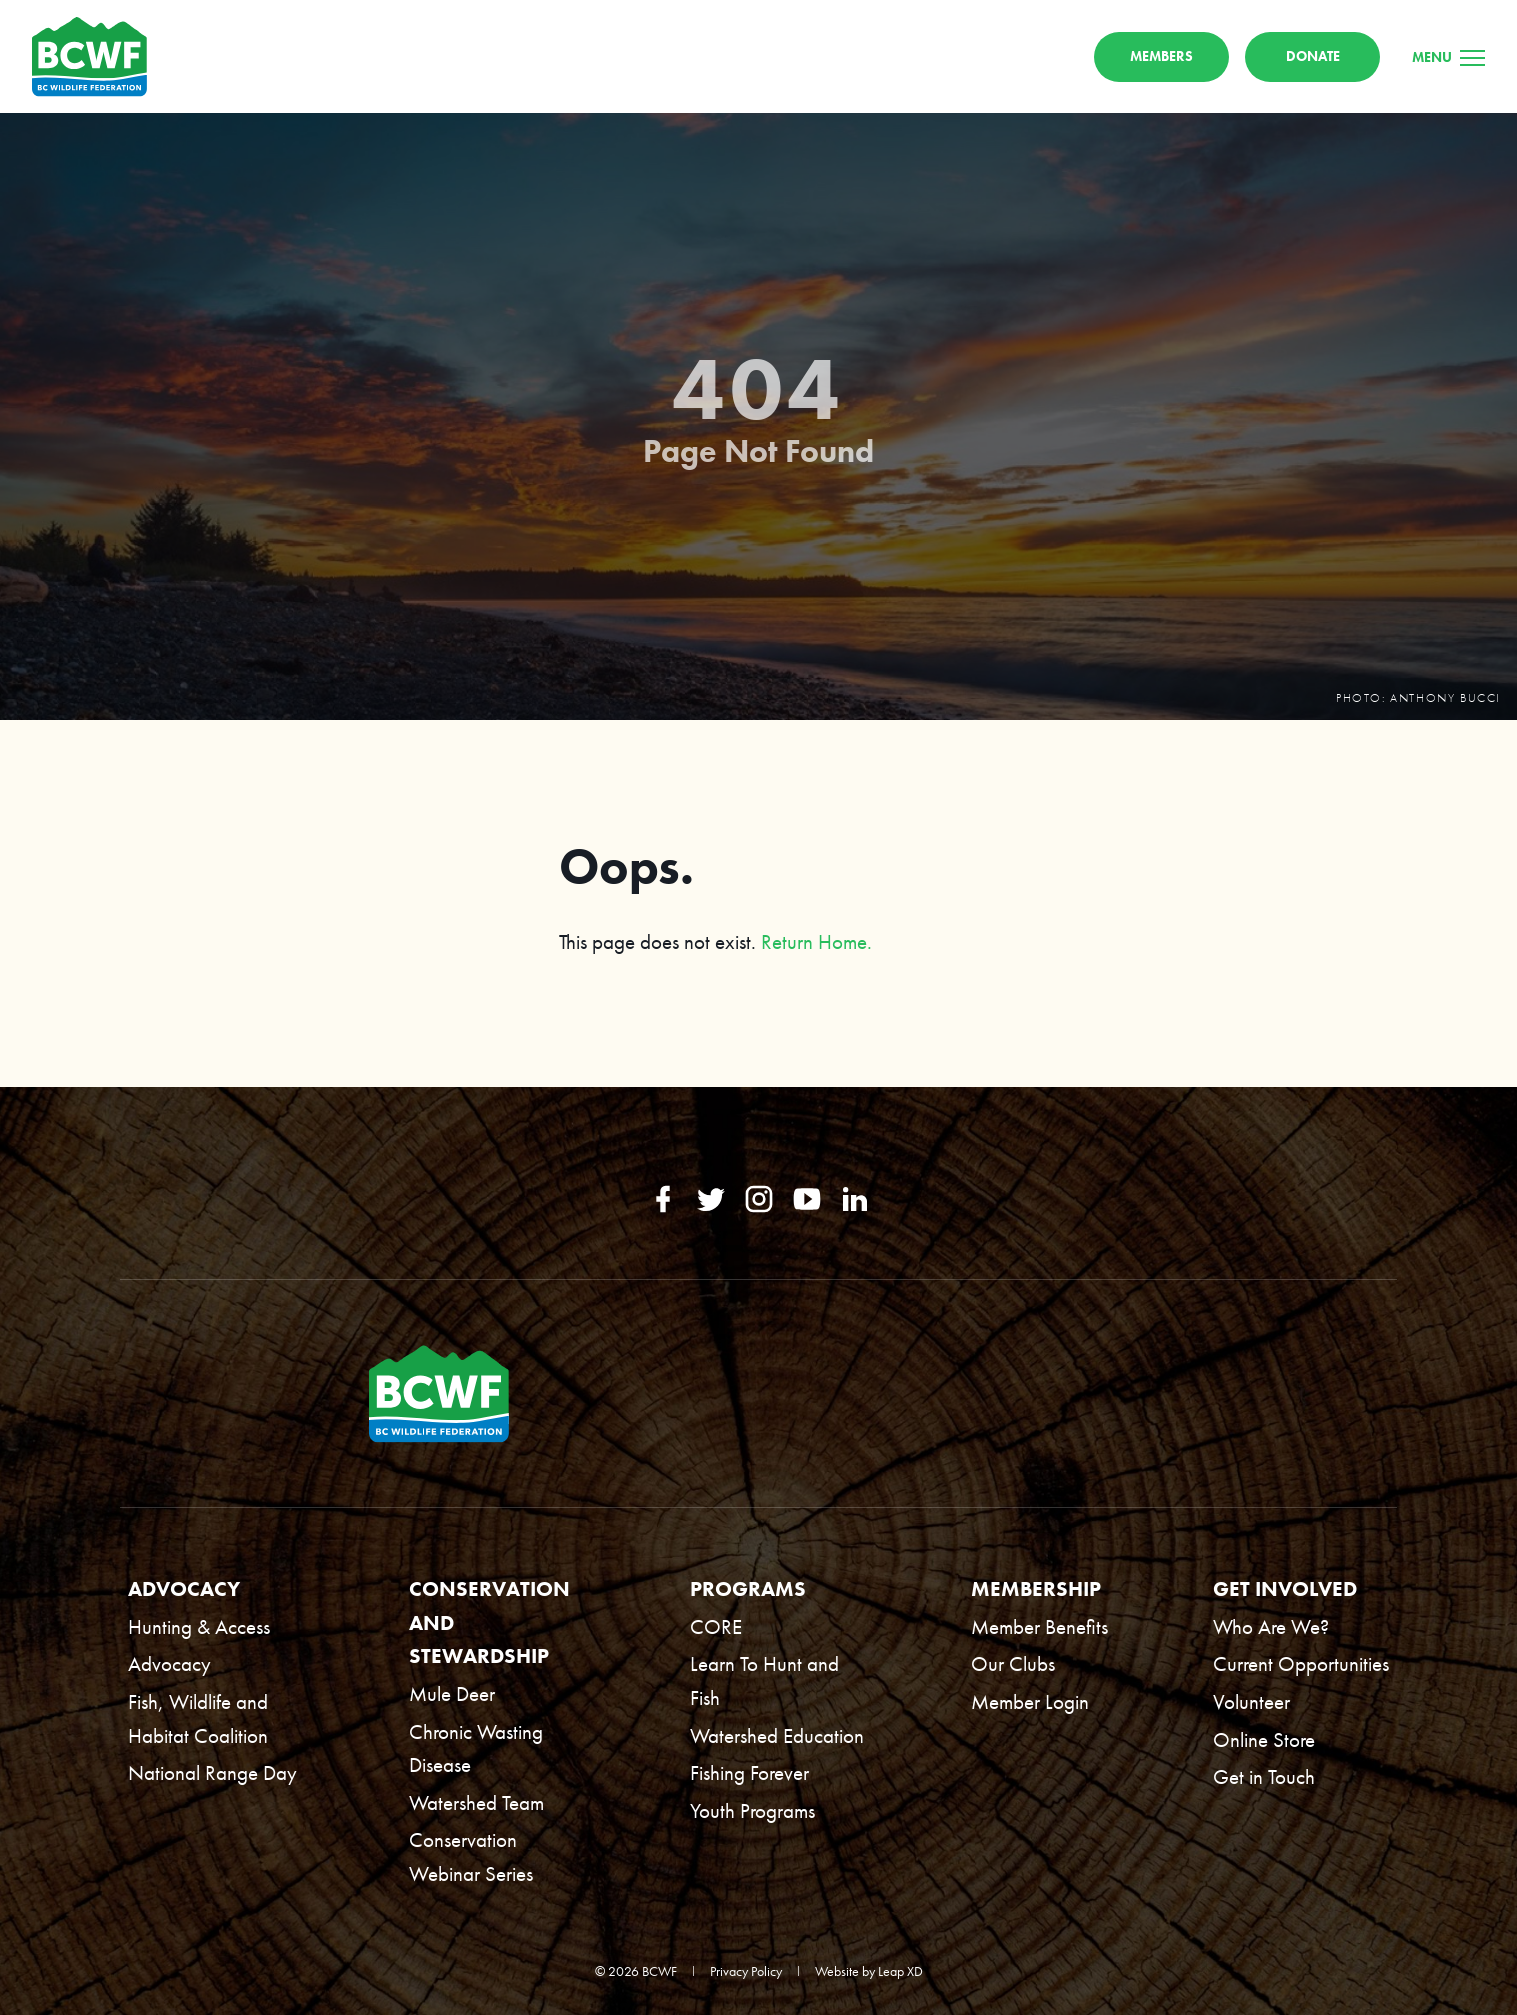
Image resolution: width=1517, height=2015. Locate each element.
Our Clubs (1013, 1664)
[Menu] (1448, 61)
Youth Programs (752, 1810)
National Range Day (212, 1772)
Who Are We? (1271, 1626)
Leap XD (900, 1971)
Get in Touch (1264, 1776)
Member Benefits (1039, 1626)
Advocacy (169, 1664)
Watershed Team (476, 1802)
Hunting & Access (199, 1626)
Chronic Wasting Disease (476, 1748)
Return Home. (816, 950)
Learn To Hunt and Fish (764, 1681)
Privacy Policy (746, 1971)
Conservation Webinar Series (471, 1857)
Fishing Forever (749, 1772)
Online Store (1264, 1739)
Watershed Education (777, 1735)
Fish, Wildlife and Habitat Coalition (198, 1718)
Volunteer (1251, 1701)
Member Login (1030, 1701)
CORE (716, 1626)
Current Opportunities (1301, 1664)
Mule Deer (452, 1693)
